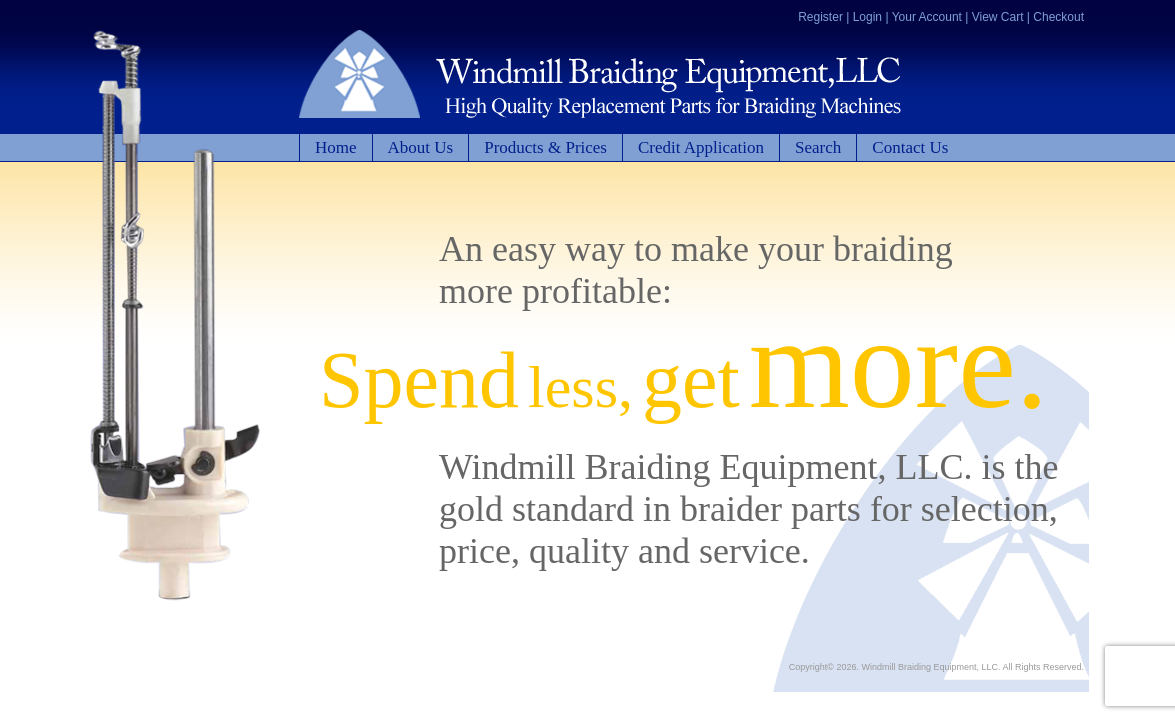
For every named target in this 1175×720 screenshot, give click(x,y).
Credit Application (701, 147)
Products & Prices (545, 147)
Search (818, 147)
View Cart (998, 17)
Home (336, 147)
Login (867, 17)
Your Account (927, 17)
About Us (421, 147)
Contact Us (910, 147)
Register (820, 17)
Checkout (1058, 17)
